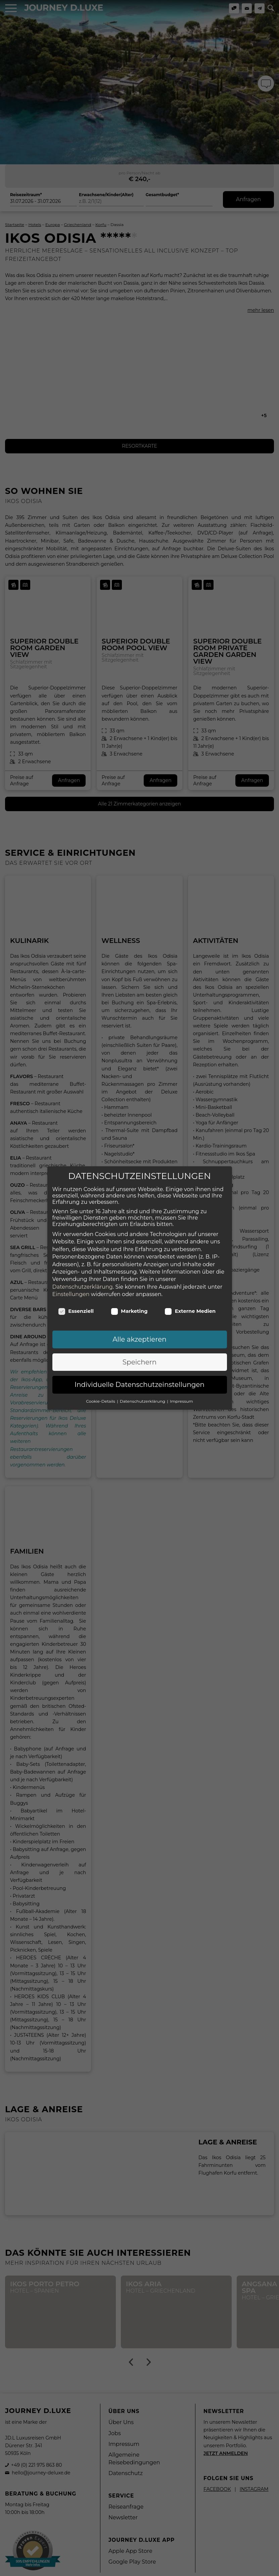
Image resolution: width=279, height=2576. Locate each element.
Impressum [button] (181, 1394)
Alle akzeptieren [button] (139, 1332)
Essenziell (76, 1304)
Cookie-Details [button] (101, 1394)
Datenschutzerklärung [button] (143, 1394)
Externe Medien (190, 1304)
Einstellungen (71, 1287)
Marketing (129, 1304)
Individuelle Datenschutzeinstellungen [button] (139, 1378)
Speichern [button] (139, 1355)
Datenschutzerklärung (82, 1280)
